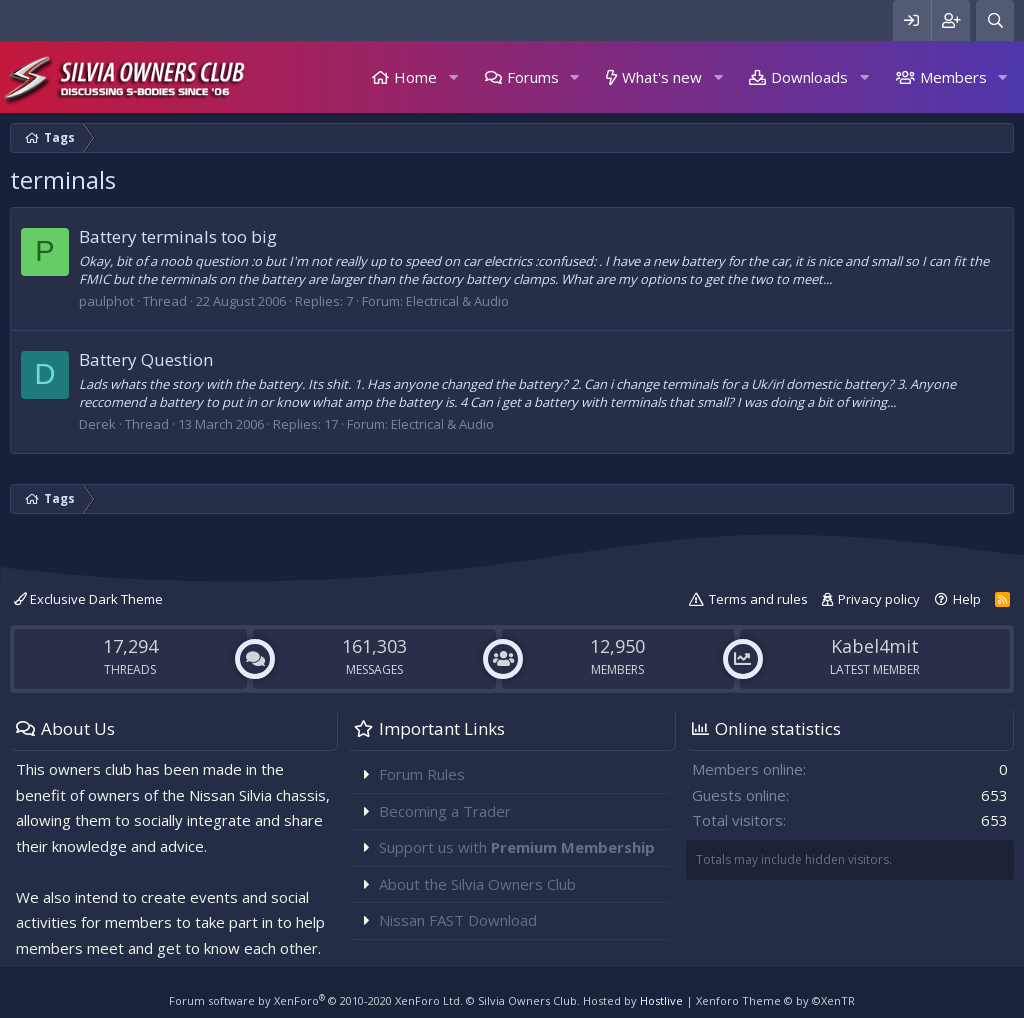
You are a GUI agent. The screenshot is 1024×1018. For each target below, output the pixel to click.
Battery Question (146, 359)
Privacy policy (879, 599)
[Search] (995, 20)
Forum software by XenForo (316, 1000)
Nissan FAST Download (458, 920)
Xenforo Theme (775, 1000)
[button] (453, 77)
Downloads (809, 77)
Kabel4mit (875, 646)
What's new (662, 77)
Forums (533, 77)
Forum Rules (422, 774)
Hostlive (661, 1000)
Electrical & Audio (457, 301)
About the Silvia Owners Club (477, 884)
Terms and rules (758, 599)
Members (953, 77)
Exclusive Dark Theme (88, 599)
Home (415, 77)
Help (967, 599)
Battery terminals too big (178, 236)
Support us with (517, 847)
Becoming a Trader (445, 811)
